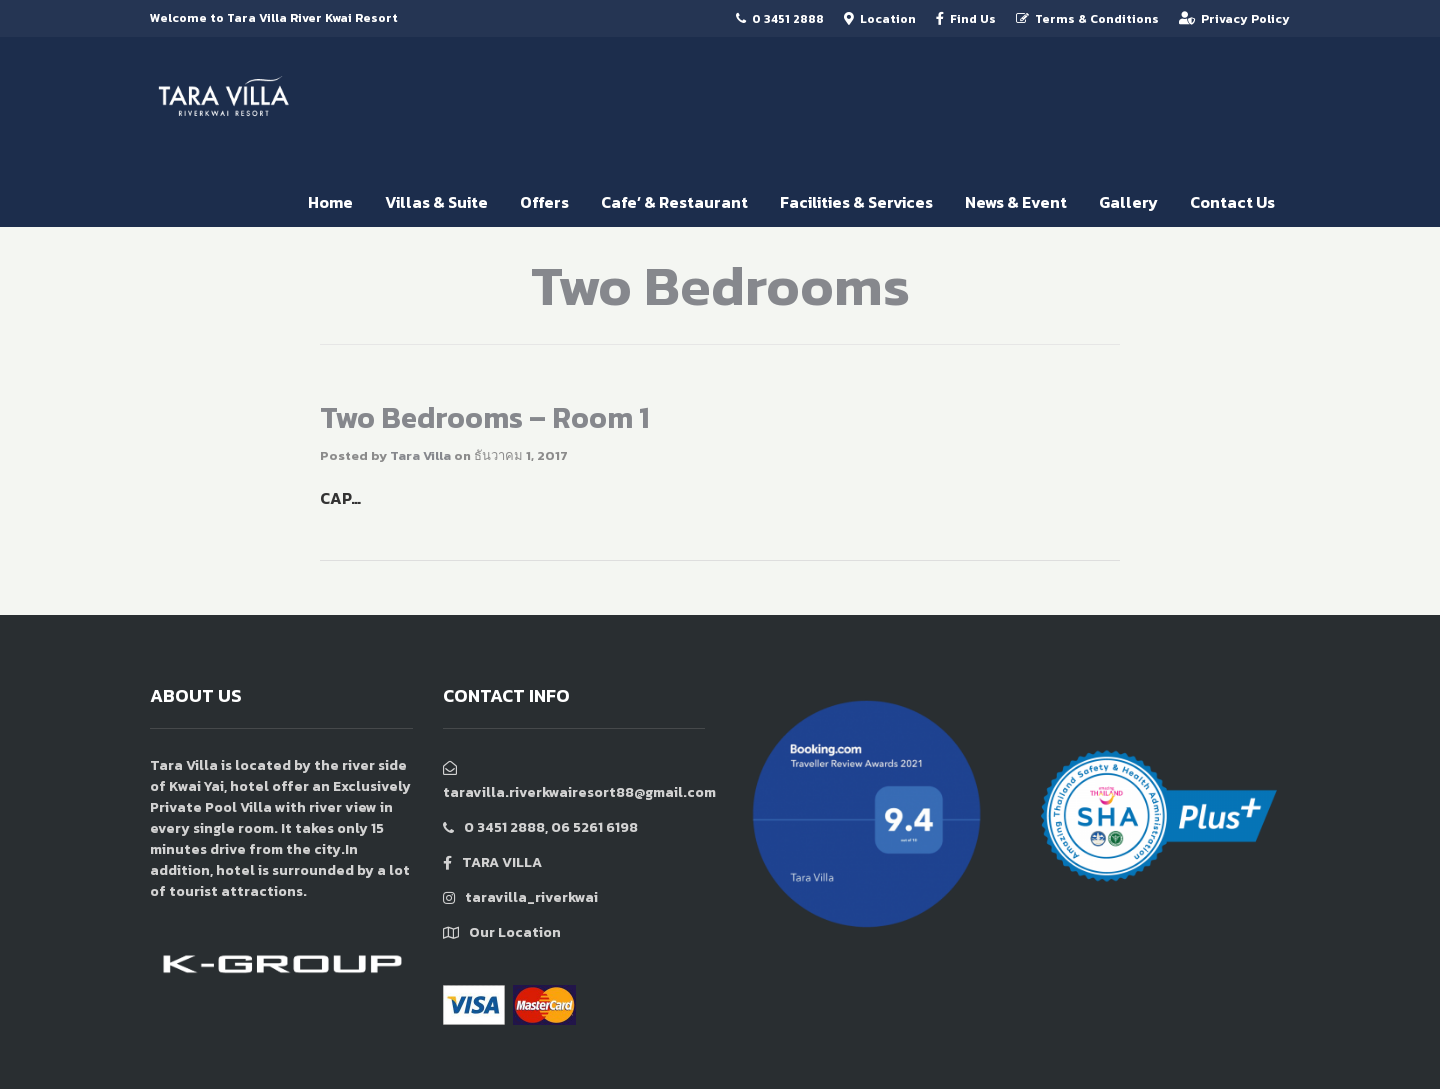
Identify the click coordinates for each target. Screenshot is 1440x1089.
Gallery (1128, 202)
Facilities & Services (856, 202)
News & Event (1016, 202)
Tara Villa (420, 455)
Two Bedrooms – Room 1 (484, 417)
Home (330, 202)
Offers (544, 202)
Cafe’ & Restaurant (674, 202)
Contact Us (1232, 202)
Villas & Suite (436, 202)
